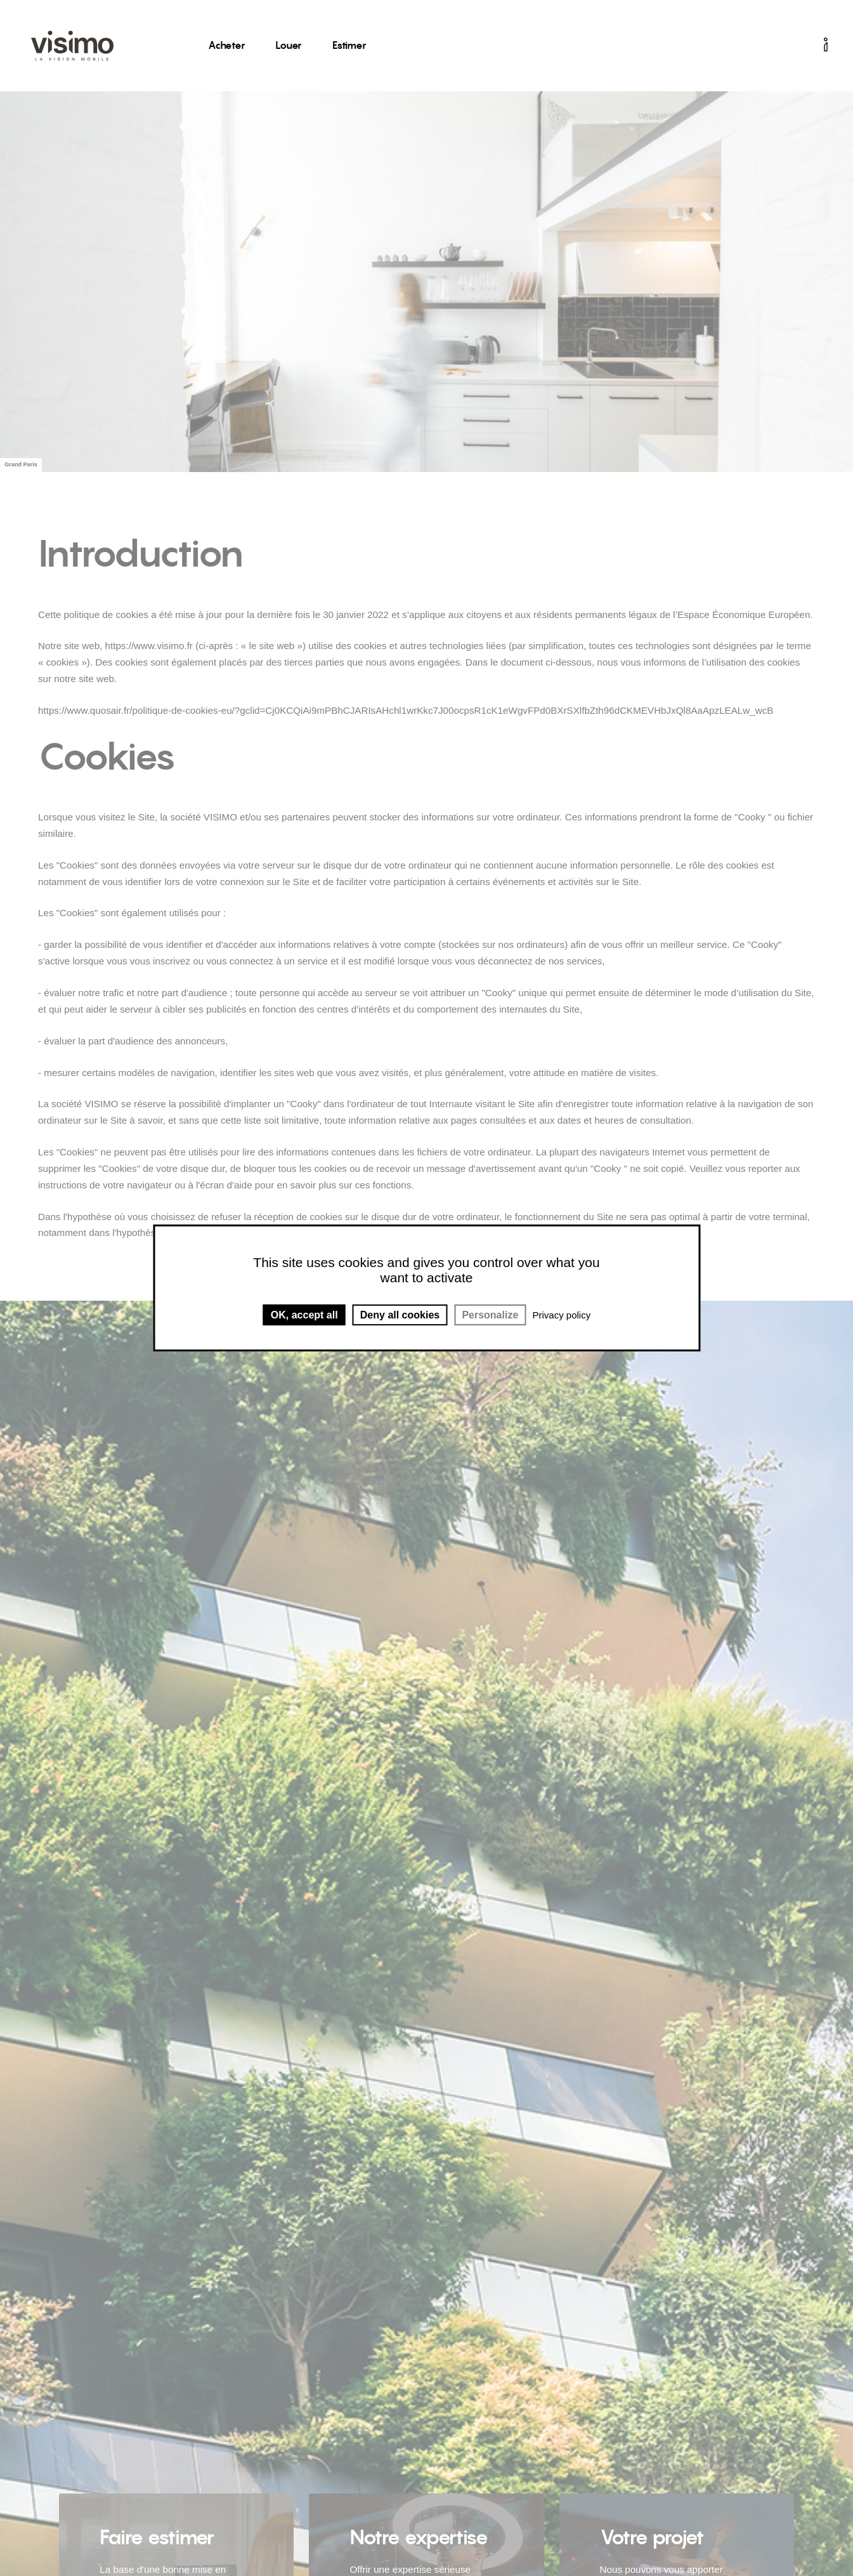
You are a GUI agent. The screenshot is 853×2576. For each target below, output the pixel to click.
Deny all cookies (400, 1315)
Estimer (349, 45)
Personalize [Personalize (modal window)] (490, 1315)
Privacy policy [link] (561, 1315)
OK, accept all (304, 1315)
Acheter (226, 45)
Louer (288, 45)
